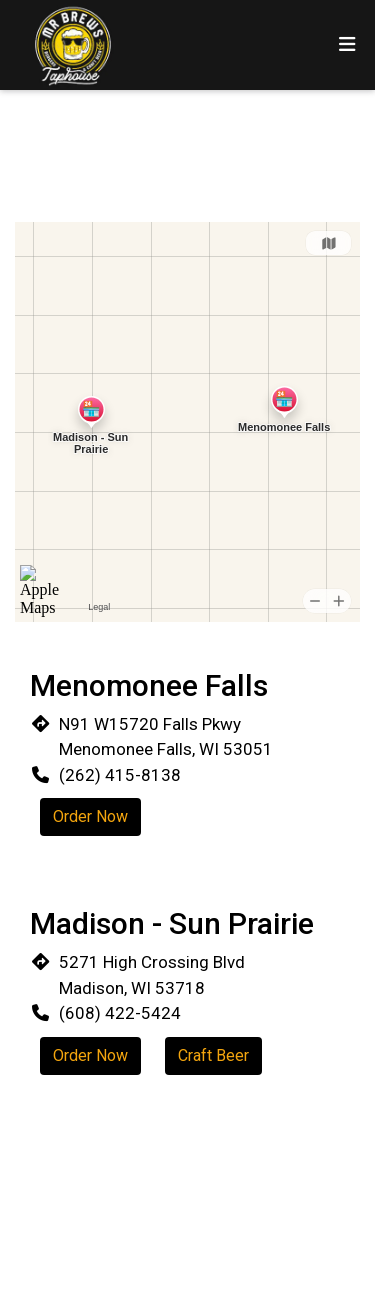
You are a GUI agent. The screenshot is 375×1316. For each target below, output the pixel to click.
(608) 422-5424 (120, 1013)
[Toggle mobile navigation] (347, 45)
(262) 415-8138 (120, 775)
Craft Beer (213, 1055)
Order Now (90, 816)
